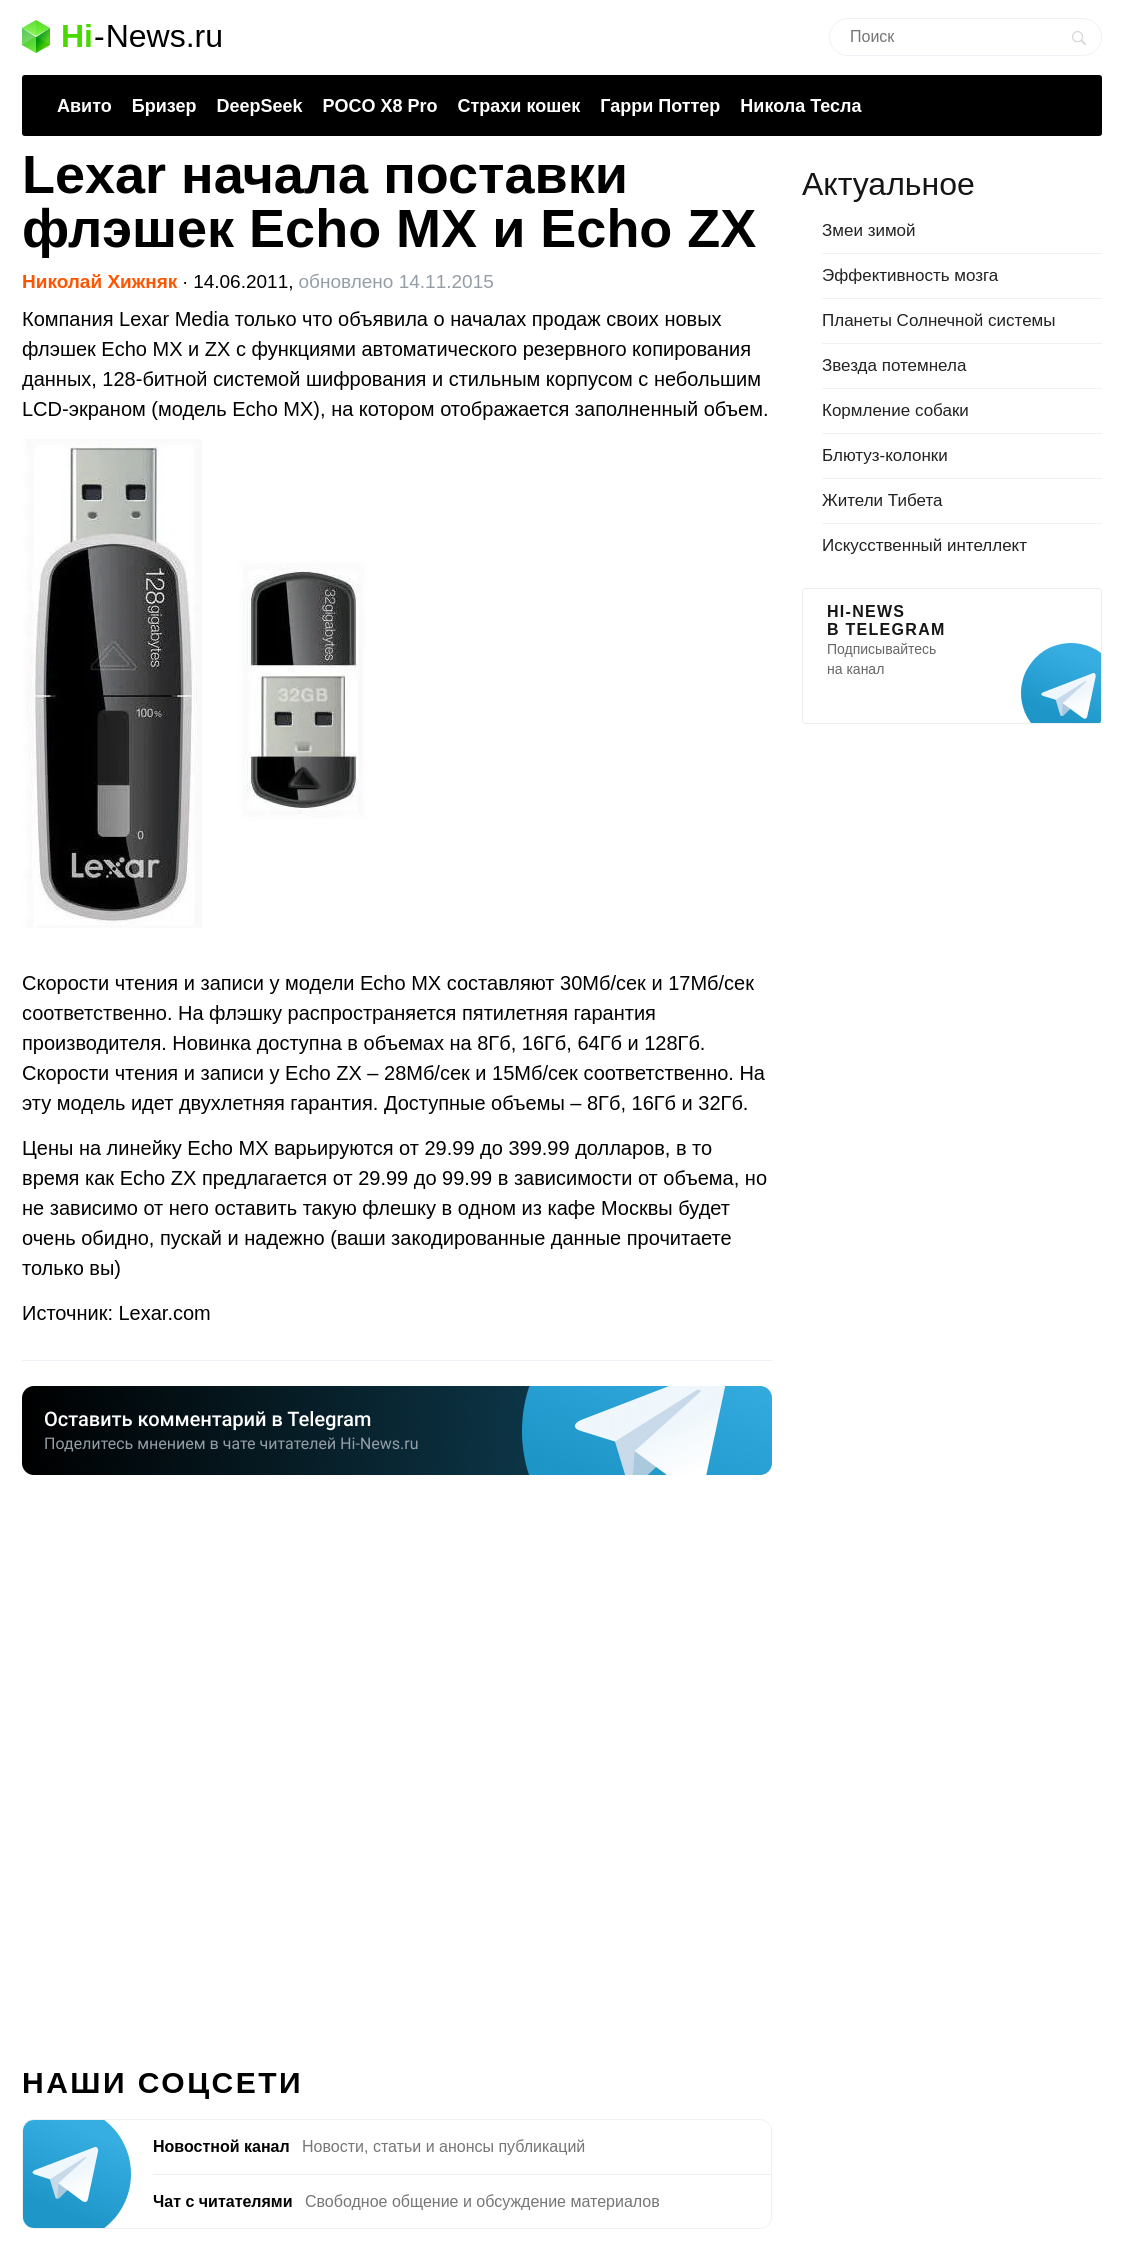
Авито (84, 106)
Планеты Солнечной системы (939, 320)
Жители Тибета (882, 500)
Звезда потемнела (894, 365)
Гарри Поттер (660, 106)
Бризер (164, 106)
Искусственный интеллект (924, 545)
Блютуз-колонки (885, 455)
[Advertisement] (397, 1759)
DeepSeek (259, 106)
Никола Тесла (800, 106)
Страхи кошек (519, 106)
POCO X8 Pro (379, 106)
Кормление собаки (895, 410)
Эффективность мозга (910, 275)
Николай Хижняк (99, 281)
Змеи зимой (869, 230)
